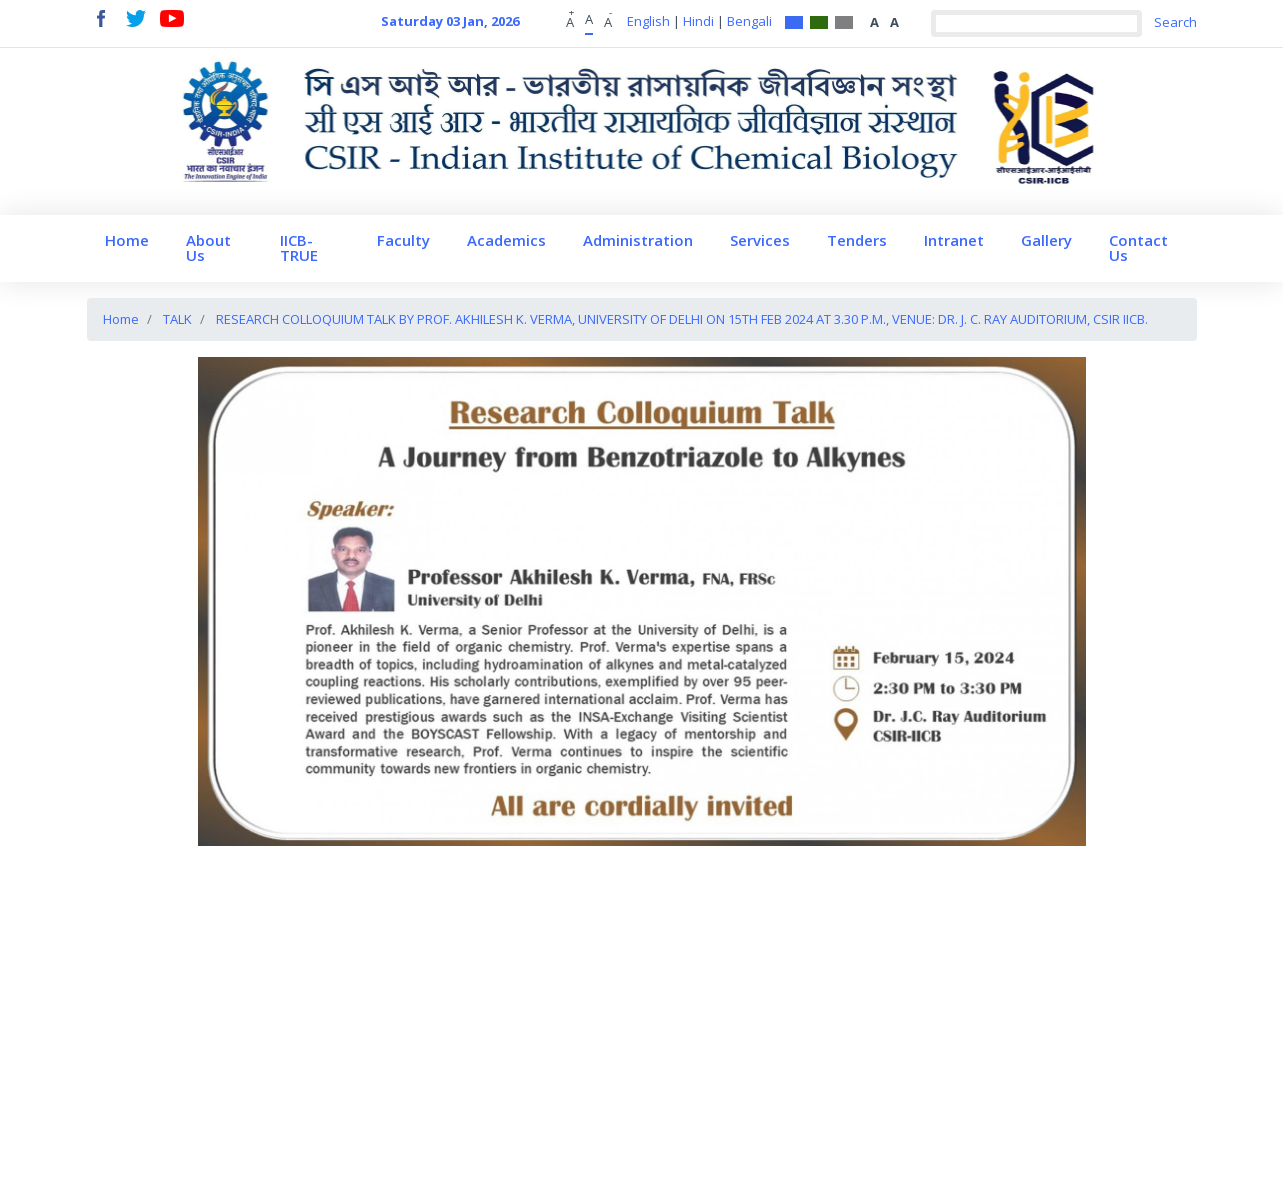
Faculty (403, 240)
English (648, 21)
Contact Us (1138, 247)
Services (760, 240)
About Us (208, 247)
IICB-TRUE (299, 247)
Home (127, 240)
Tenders (857, 240)
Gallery (1046, 240)
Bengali (749, 21)
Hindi (698, 21)
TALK (177, 319)
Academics (506, 240)
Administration (638, 240)
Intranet (954, 240)
